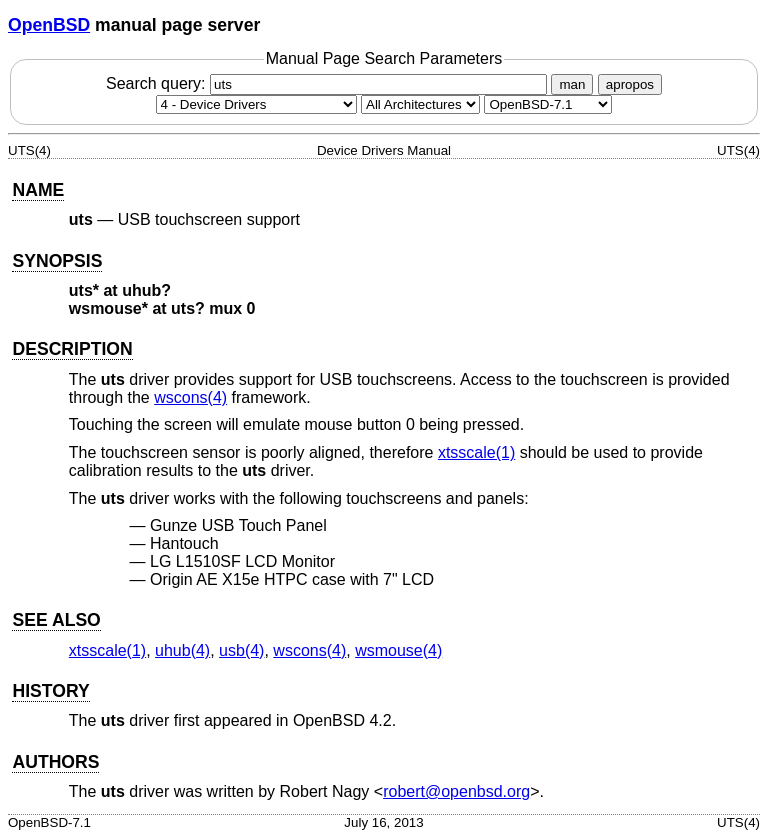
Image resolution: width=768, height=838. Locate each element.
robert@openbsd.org (456, 791)
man (572, 84)
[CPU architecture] (420, 104)
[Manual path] (548, 104)
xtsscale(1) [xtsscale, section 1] (476, 452)
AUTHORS (55, 762)
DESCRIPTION (72, 349)
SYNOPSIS (57, 261)
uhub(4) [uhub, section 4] (182, 650)
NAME (38, 190)
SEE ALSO (56, 620)
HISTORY (50, 691)
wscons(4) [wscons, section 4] (190, 397)
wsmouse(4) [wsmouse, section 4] (398, 650)
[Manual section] (256, 104)
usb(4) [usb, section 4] (241, 650)
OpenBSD (49, 25)
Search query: (329, 83)
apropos (630, 84)
